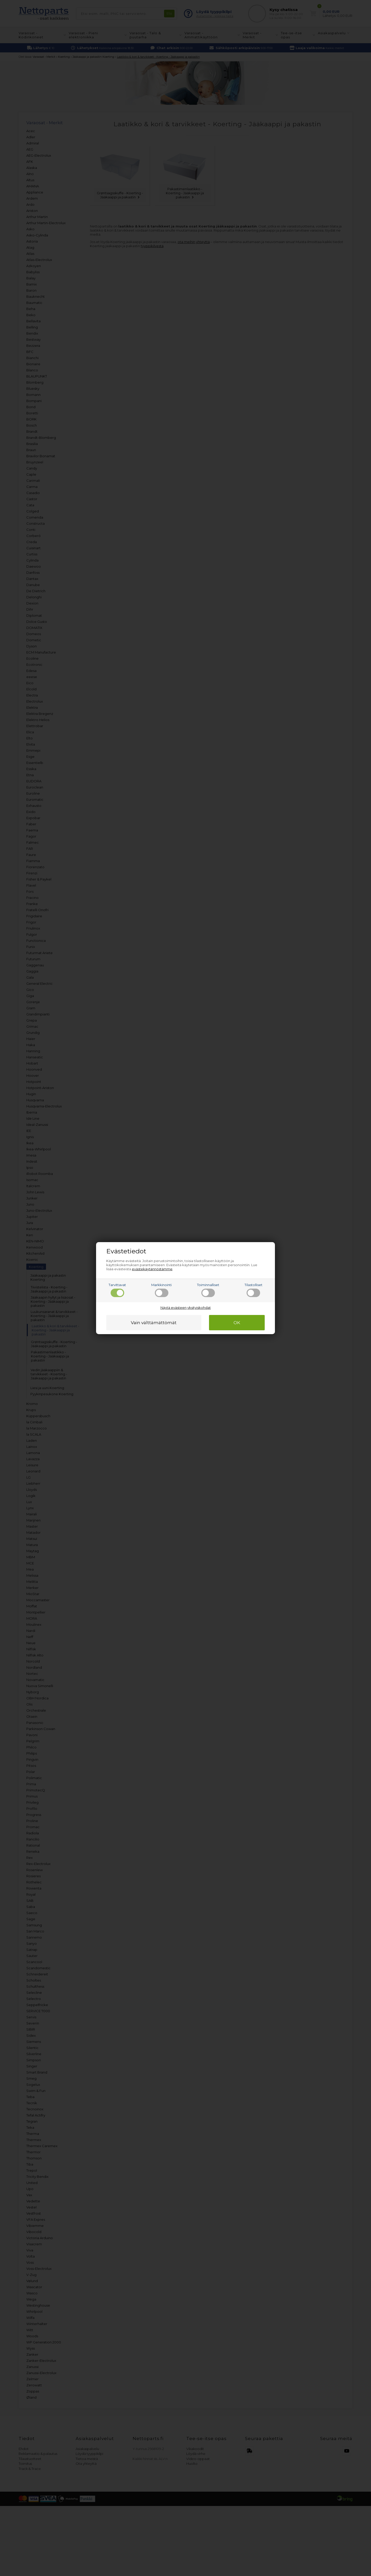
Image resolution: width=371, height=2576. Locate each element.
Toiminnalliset (208, 1290)
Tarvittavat (117, 1290)
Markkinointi (161, 1290)
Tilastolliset (253, 1290)
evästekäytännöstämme (152, 1269)
